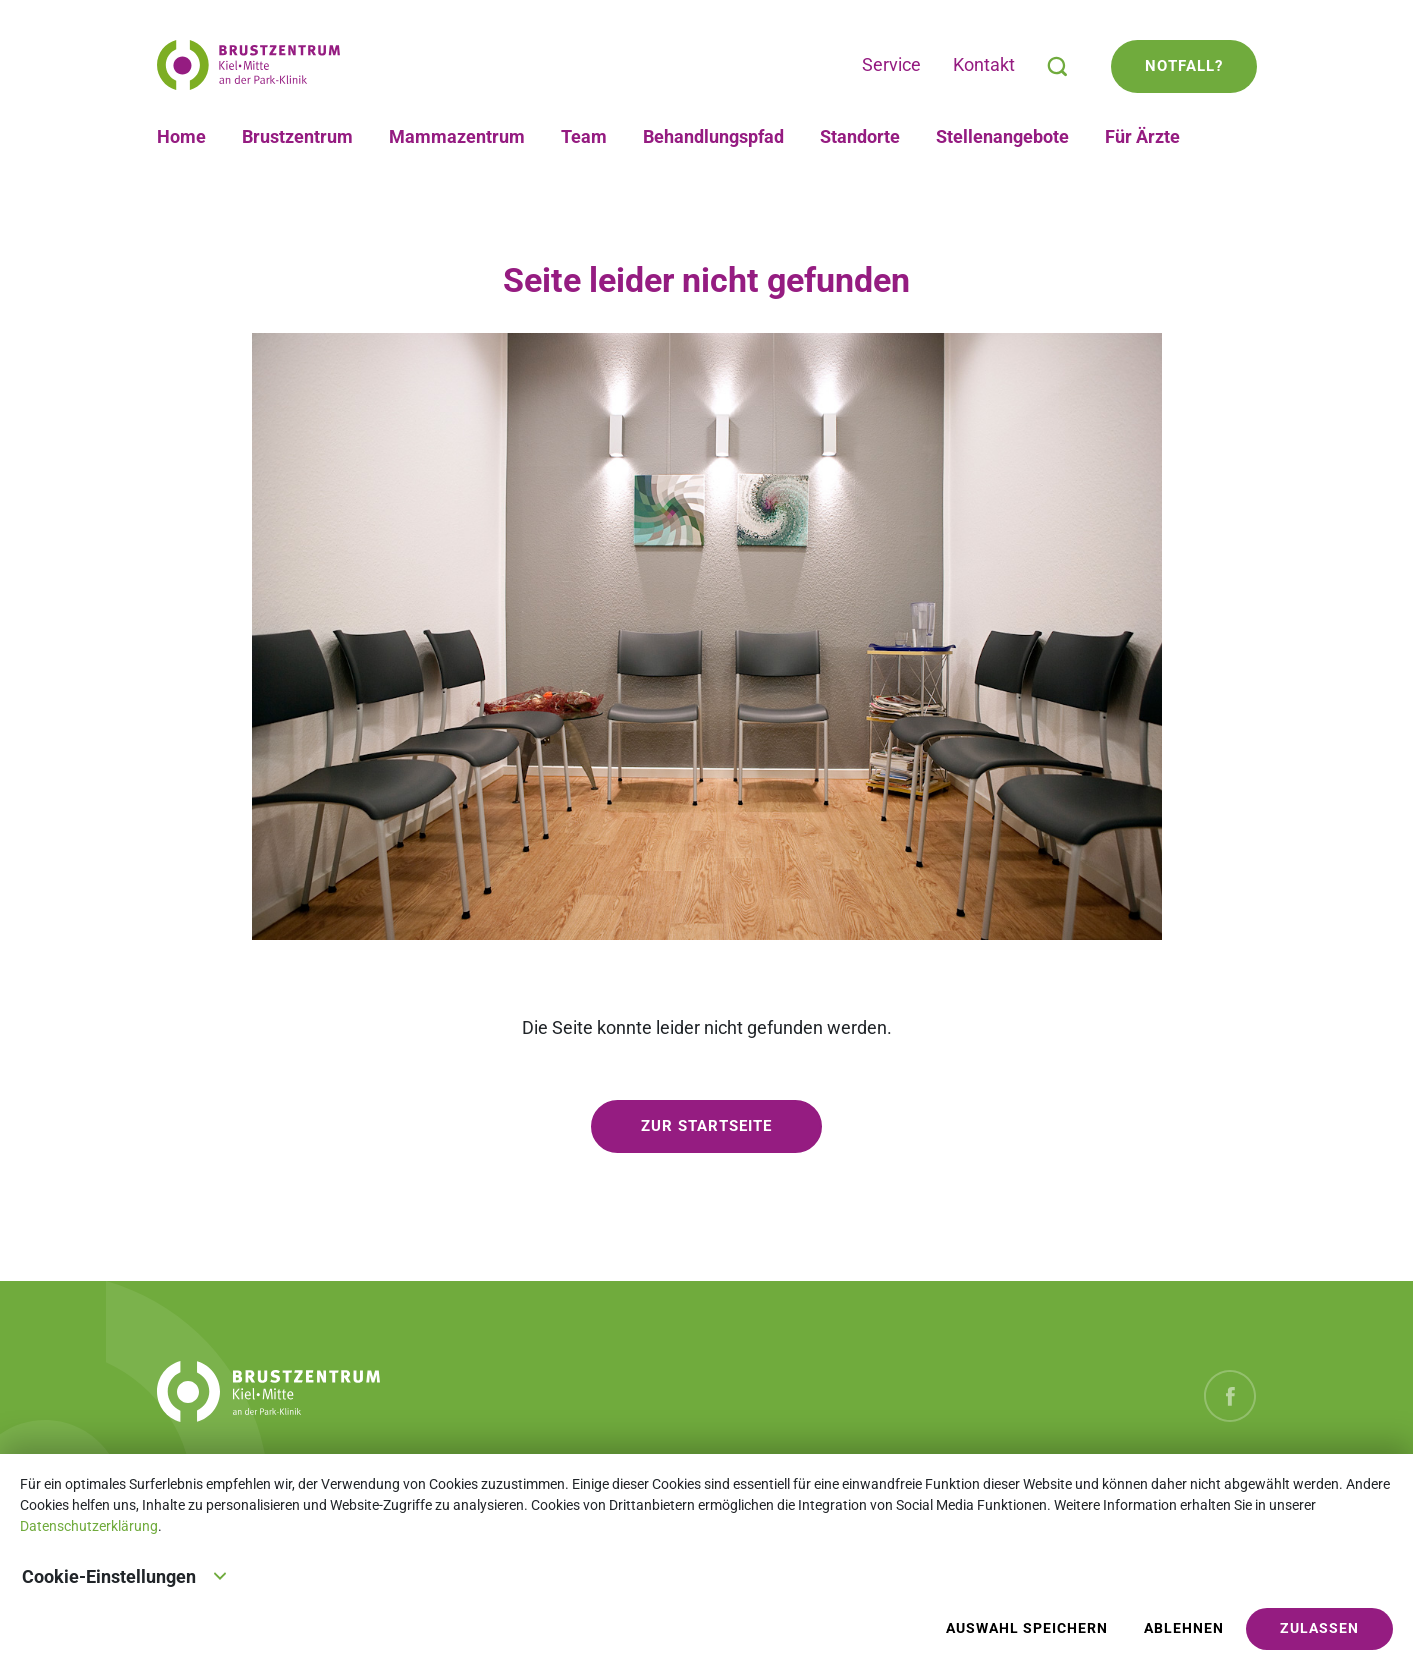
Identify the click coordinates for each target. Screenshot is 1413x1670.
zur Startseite (706, 1126)
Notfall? (1184, 66)
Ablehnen (1184, 1628)
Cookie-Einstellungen (125, 1575)
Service (891, 64)
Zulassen (1319, 1628)
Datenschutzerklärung (89, 1526)
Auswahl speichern (1027, 1628)
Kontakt (984, 64)
